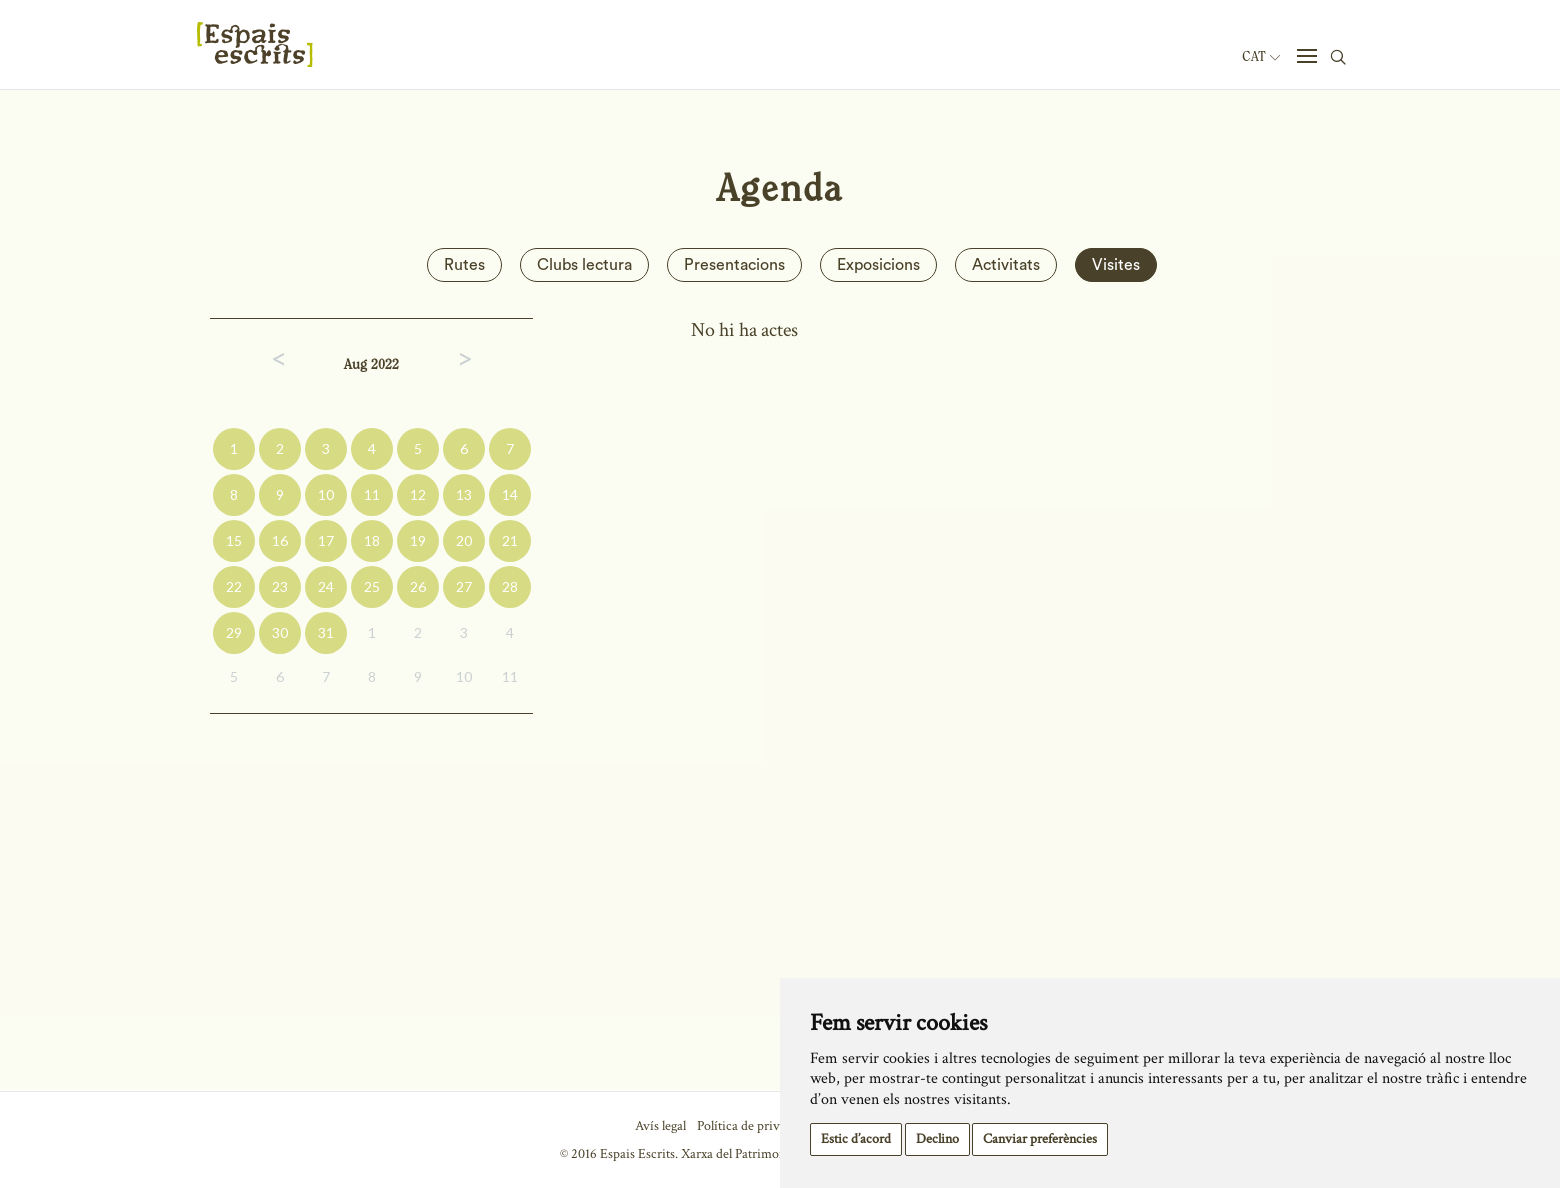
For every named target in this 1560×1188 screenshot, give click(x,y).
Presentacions (734, 265)
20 (464, 540)
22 (234, 586)
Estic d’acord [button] (856, 1139)
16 (280, 540)
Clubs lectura (584, 265)
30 (280, 632)
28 (510, 586)
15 (234, 540)
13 (464, 494)
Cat (1261, 57)
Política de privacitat (753, 1126)
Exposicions (878, 265)
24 (326, 586)
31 (326, 632)
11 (372, 494)
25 (372, 586)
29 (234, 632)
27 (464, 586)
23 (280, 586)
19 (418, 540)
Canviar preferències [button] (1040, 1139)
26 (418, 586)
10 (326, 494)
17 (326, 540)
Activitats (1006, 265)
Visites (1116, 265)
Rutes (464, 265)
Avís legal (660, 1126)
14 (510, 494)
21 (510, 540)
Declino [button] (937, 1139)
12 (418, 494)
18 (372, 540)
